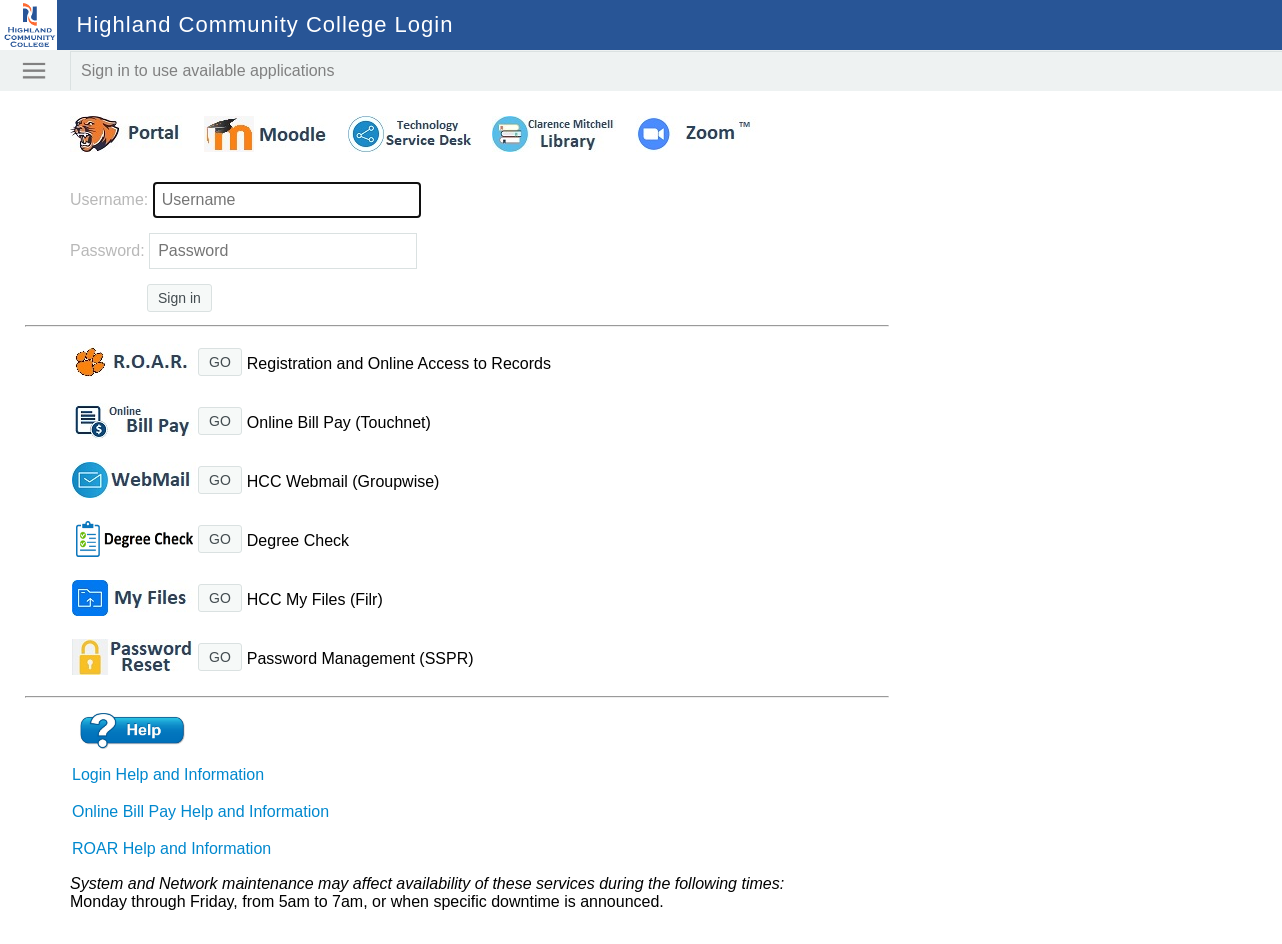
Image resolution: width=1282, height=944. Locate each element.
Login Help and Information (168, 774)
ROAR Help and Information (171, 848)
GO (220, 362)
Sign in (179, 298)
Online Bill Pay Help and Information (200, 811)
